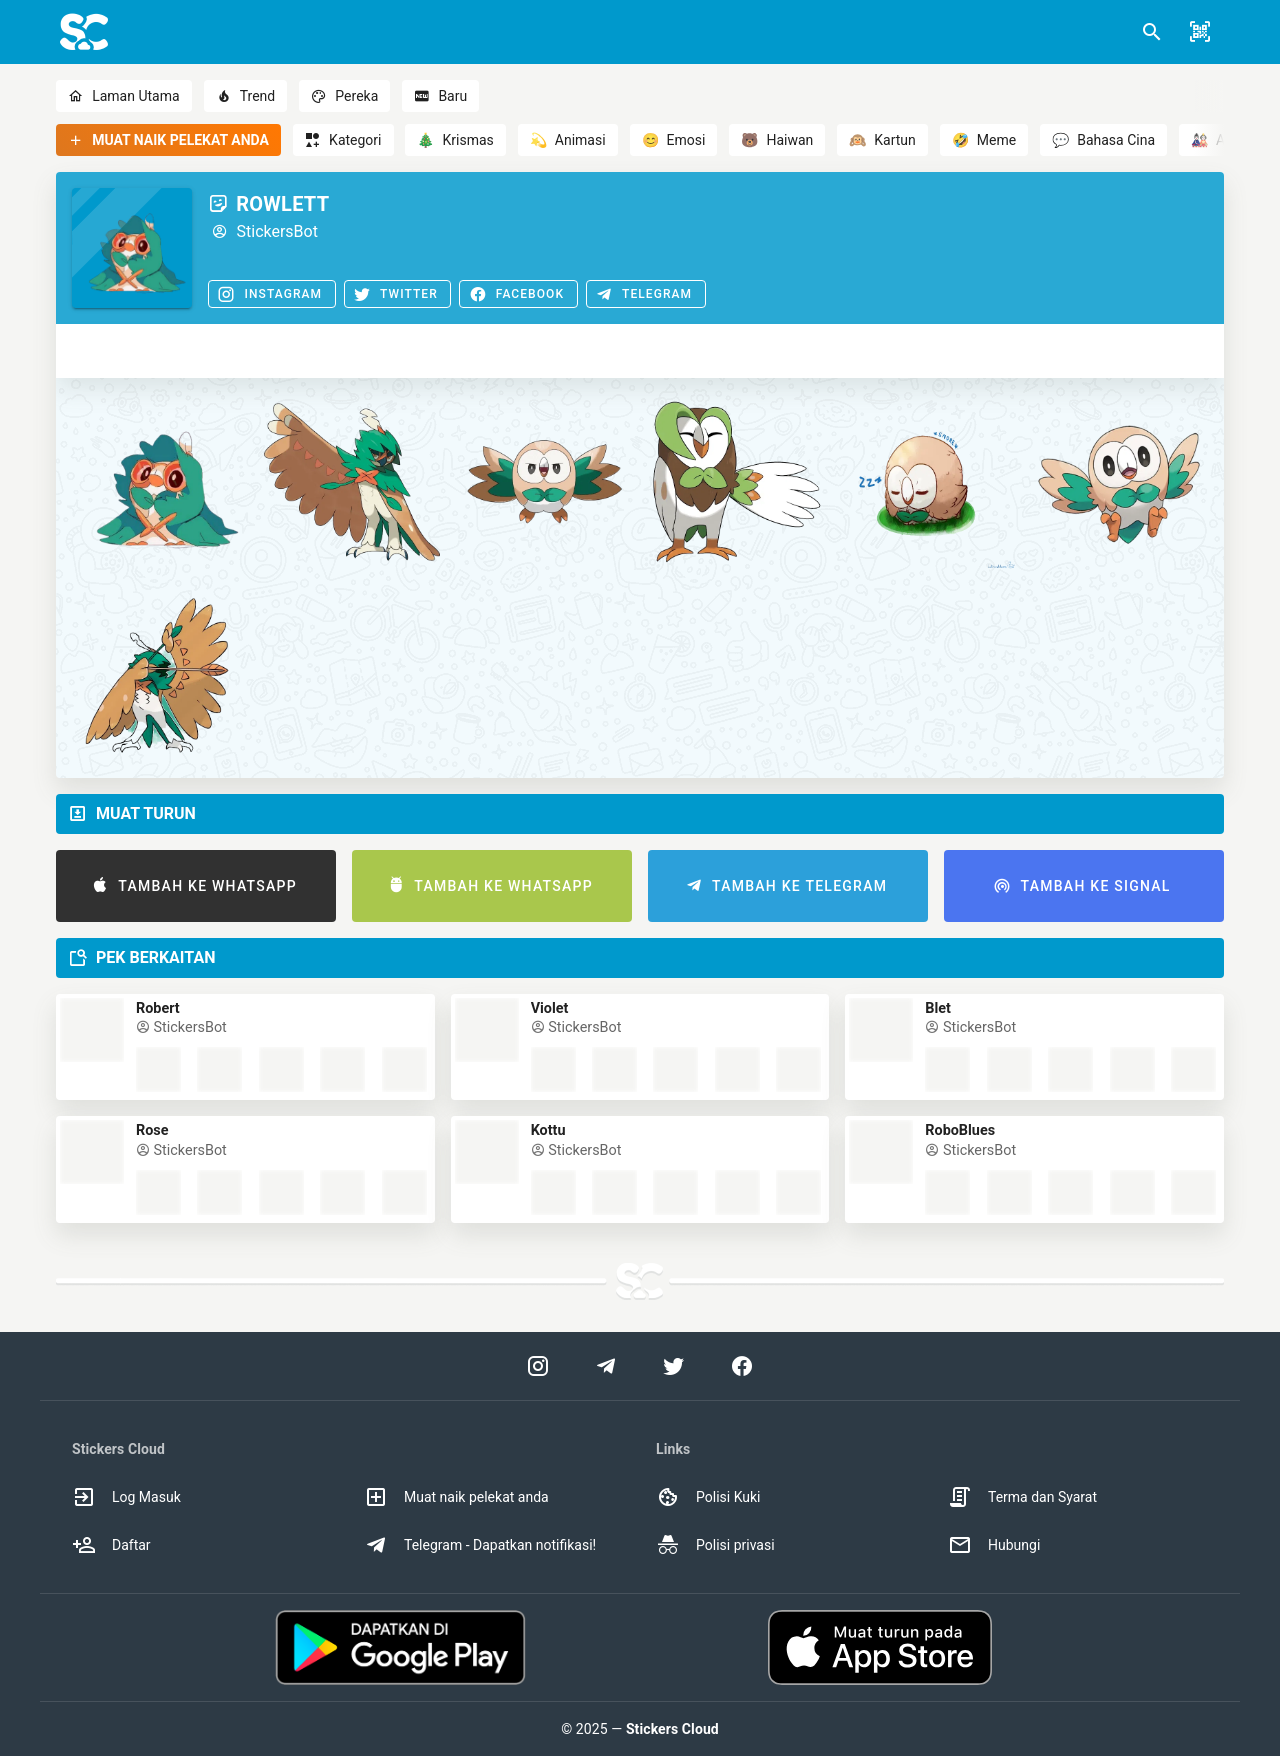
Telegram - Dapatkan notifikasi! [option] (480, 1545)
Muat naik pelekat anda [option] (456, 1497)
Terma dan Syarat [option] (1022, 1497)
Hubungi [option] (994, 1545)
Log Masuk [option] (126, 1497)
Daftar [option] (111, 1545)
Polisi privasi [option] (715, 1545)
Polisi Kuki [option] (708, 1497)
